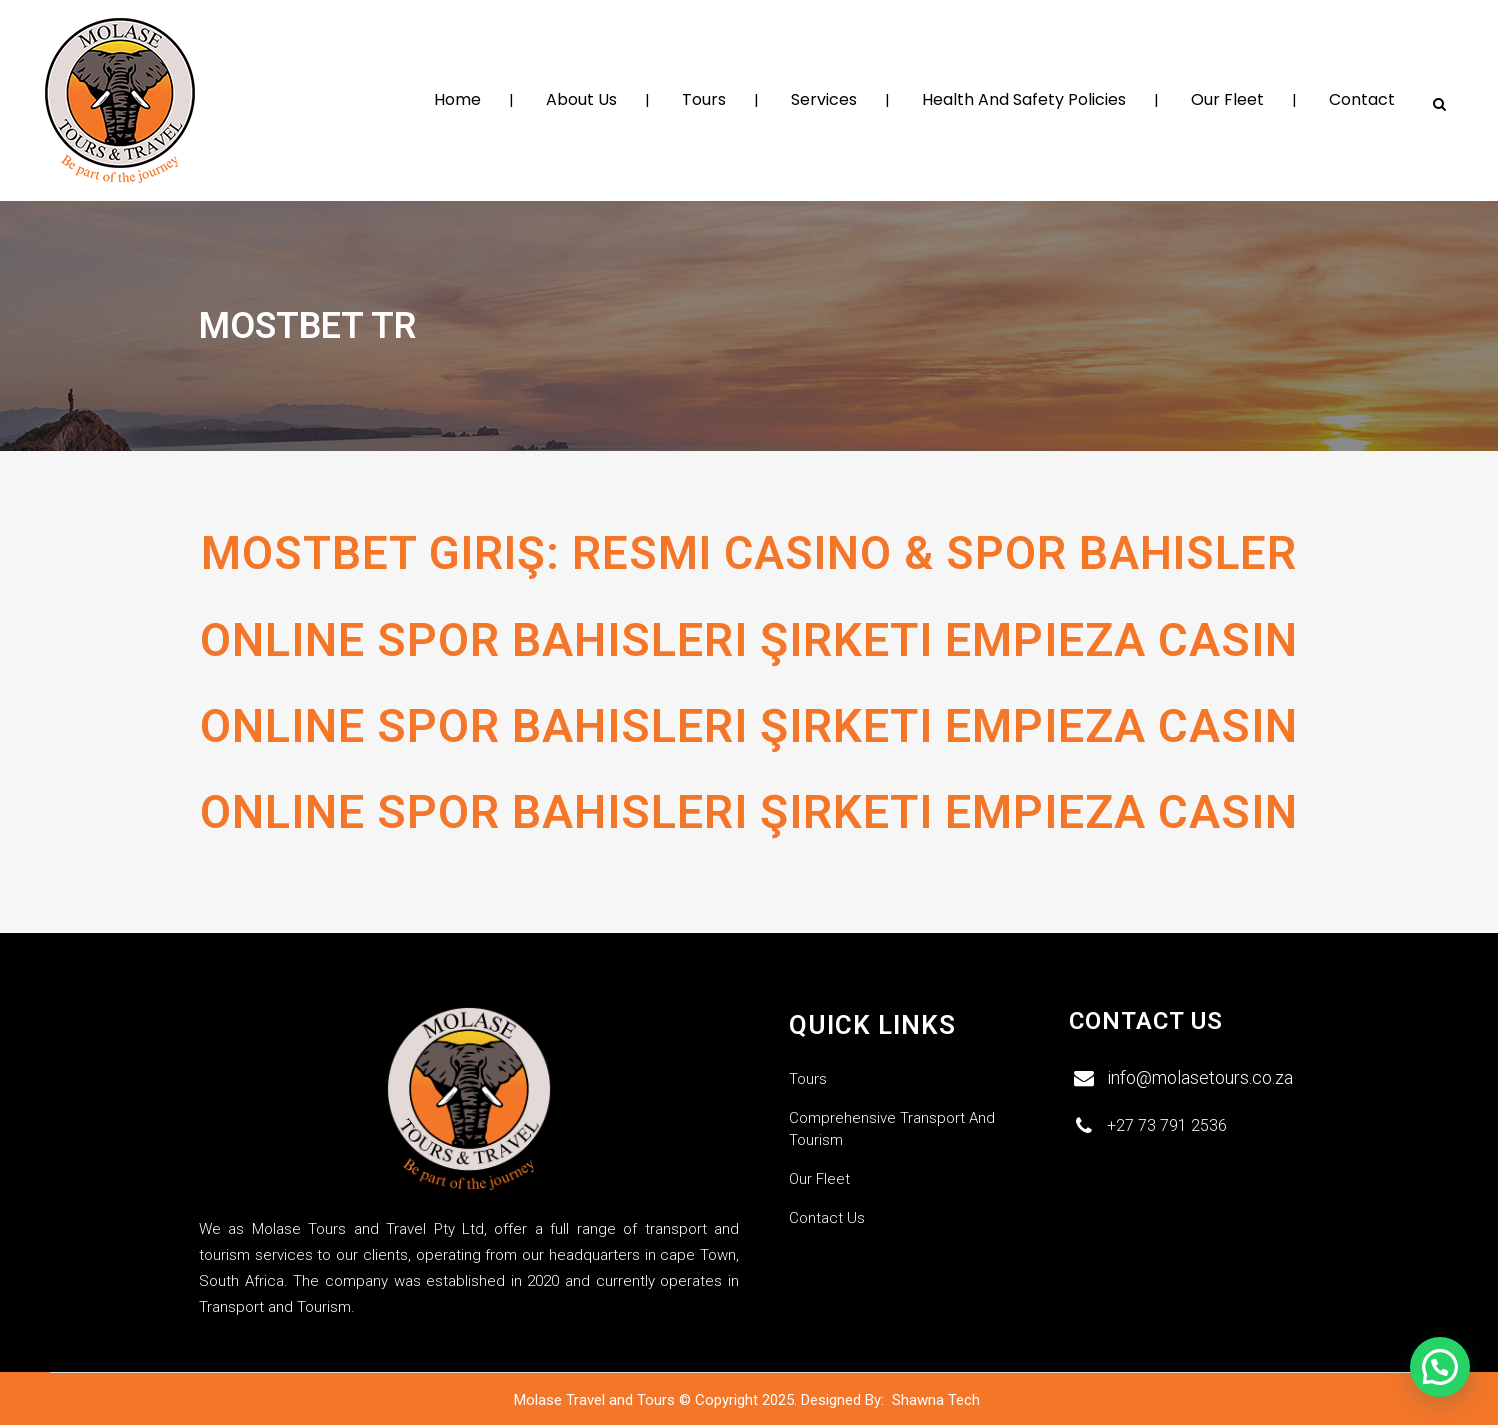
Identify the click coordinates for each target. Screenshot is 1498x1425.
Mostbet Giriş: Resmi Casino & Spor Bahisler (749, 553)
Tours (808, 1078)
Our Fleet (819, 1178)
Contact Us (827, 1217)
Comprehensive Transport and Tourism (892, 1128)
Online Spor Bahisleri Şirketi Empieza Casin (749, 649)
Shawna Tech (938, 1398)
